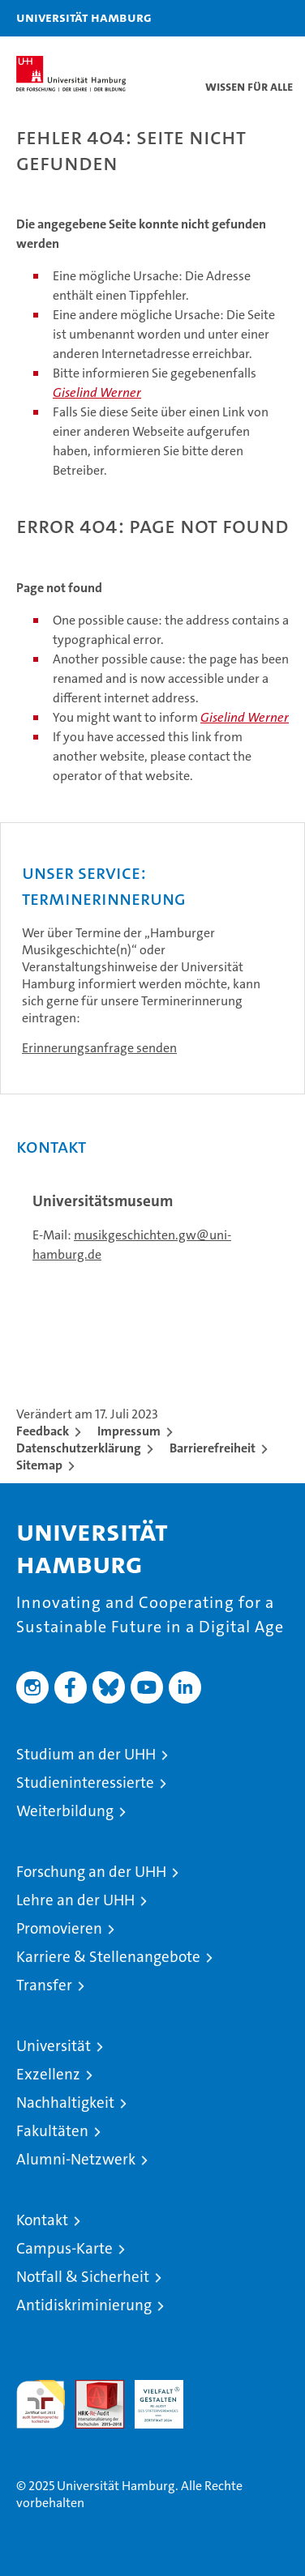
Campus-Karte (64, 2248)
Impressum (129, 1430)
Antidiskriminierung (84, 2305)
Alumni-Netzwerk (75, 2159)
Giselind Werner (97, 392)
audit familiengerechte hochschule (40, 2404)
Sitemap (39, 1465)
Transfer (44, 1985)
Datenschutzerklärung (78, 1447)
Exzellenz (48, 2074)
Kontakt (42, 2220)
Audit (90, 2388)
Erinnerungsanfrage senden (99, 1047)
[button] (241, 18)
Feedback (42, 1430)
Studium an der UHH (86, 1754)
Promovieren (59, 1928)
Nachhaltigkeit (65, 2102)
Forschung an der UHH (91, 1872)
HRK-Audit (150, 2397)
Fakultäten (52, 2131)
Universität (53, 2046)
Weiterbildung (65, 1811)
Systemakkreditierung (218, 2388)
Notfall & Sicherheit (82, 2277)
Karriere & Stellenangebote (108, 1957)
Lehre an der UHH (75, 1900)
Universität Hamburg (84, 17)
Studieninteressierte (85, 1782)
